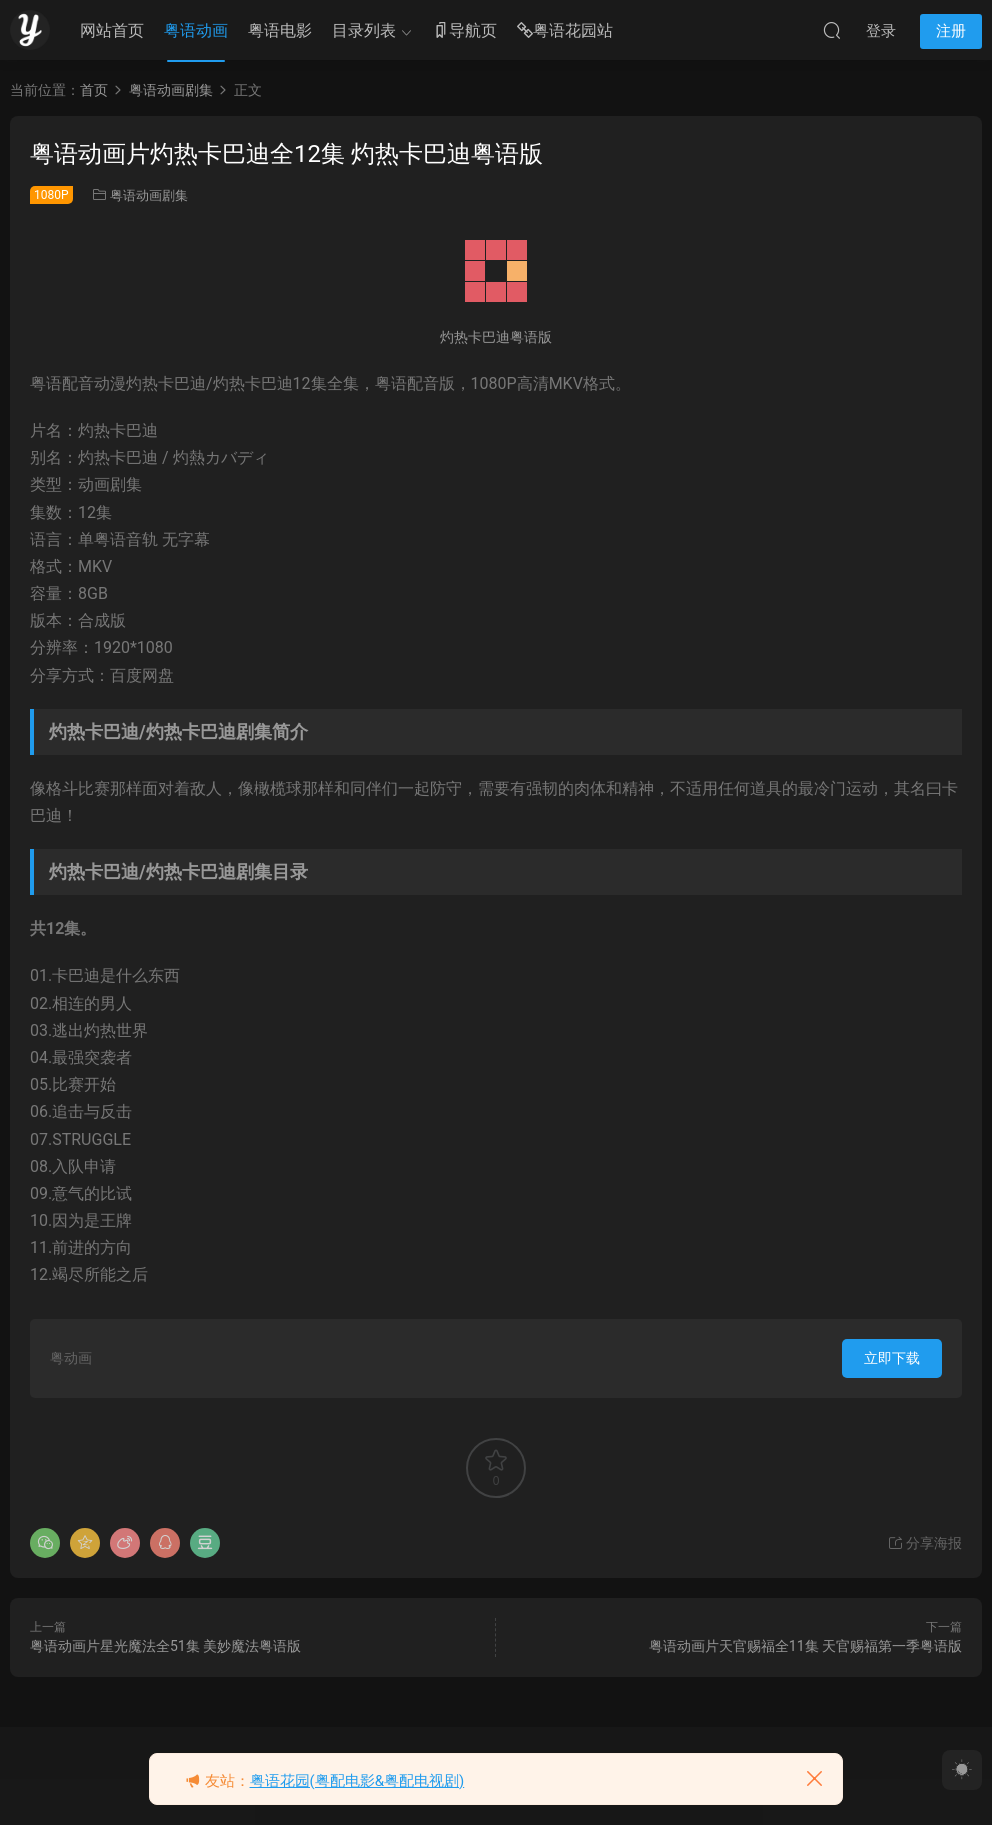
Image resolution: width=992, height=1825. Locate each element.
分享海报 (924, 1543)
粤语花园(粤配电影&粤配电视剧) (357, 1781)
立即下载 (892, 1358)
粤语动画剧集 (149, 195)
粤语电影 (280, 30)
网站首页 (112, 30)
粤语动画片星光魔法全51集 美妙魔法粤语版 (165, 1646)
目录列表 (364, 30)
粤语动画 (196, 30)
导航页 (465, 31)
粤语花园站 (565, 31)
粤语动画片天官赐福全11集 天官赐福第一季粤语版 (805, 1646)
